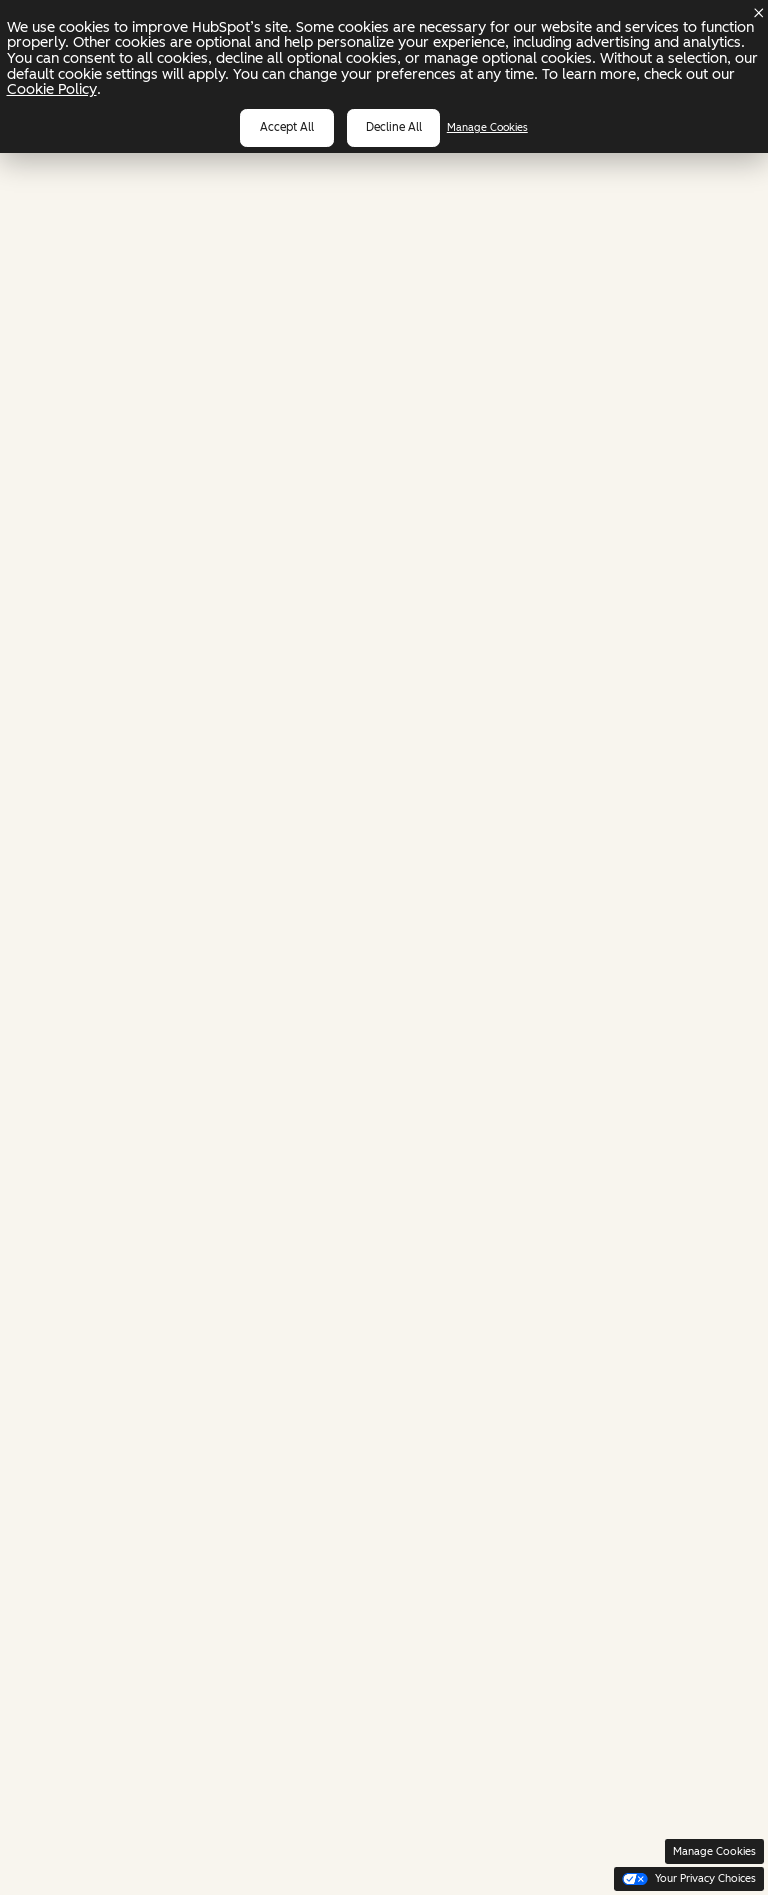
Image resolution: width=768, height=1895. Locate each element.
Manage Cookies (487, 127)
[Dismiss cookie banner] (759, 13)
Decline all (394, 127)
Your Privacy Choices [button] (689, 1878)
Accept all (287, 127)
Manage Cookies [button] (714, 1851)
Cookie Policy (52, 89)
